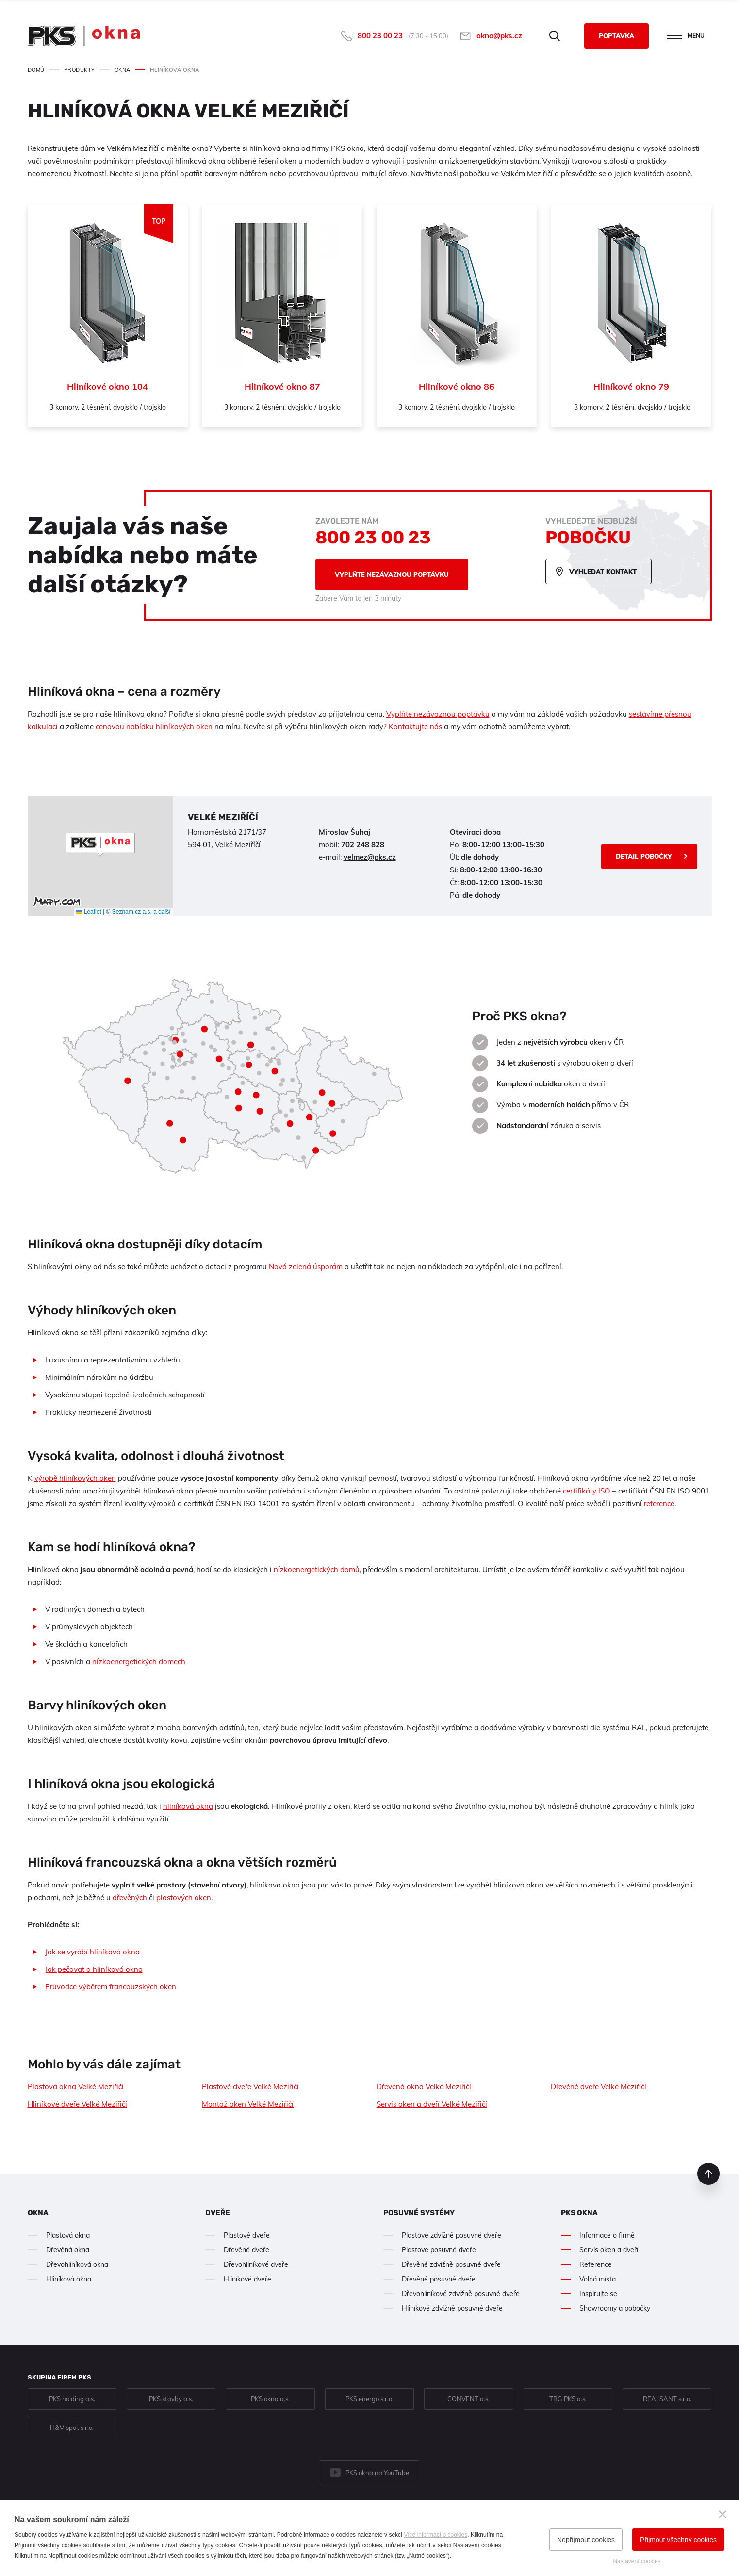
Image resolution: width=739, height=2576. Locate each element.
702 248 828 (362, 844)
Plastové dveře (247, 2235)
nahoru (708, 2174)
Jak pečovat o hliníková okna (94, 1969)
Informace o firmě (607, 2235)
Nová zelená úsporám (306, 1266)
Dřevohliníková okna (77, 2264)
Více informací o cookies (435, 2534)
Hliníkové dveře (247, 2279)
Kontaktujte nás (415, 726)
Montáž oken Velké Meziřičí (248, 2104)
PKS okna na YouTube (377, 2473)
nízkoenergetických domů (317, 1569)
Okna (38, 2212)
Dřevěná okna (67, 2250)
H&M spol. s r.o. (72, 2427)
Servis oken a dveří (608, 2250)
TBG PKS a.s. (568, 2399)
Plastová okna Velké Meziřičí (76, 2086)
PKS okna (579, 2212)
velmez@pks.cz (370, 857)
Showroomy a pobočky (614, 2308)
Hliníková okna (68, 2279)
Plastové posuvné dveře (439, 2250)
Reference (595, 2264)
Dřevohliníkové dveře (256, 2264)
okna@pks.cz (499, 35)
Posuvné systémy (419, 2212)
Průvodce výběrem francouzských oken (110, 1986)
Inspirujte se (598, 2293)
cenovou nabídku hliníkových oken (154, 726)
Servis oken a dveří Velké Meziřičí (432, 2104)
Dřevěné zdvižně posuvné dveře (451, 2264)
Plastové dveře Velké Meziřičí (250, 2086)
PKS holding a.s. (72, 2399)
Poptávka (616, 36)
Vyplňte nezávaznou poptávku (392, 574)
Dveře (217, 2212)
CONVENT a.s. (468, 2399)
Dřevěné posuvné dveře (439, 2279)
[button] (100, 844)
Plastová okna (68, 2235)
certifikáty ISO (586, 1490)
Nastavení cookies (636, 2561)
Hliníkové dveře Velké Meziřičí (77, 2104)
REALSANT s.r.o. (667, 2399)
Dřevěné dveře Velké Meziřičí (598, 2086)
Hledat (554, 36)
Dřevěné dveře (246, 2250)
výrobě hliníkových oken (75, 1478)
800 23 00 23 (380, 35)
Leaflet (88, 911)
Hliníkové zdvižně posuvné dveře (452, 2308)
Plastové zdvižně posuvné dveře (451, 2235)
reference (659, 1503)
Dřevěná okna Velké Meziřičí (424, 2086)
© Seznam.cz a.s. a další (138, 911)
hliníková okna (188, 1806)
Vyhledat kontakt (603, 571)
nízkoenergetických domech (138, 1661)
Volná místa (597, 2279)
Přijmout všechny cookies (678, 2539)
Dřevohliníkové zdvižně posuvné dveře (461, 2293)
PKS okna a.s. (270, 2399)
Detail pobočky (644, 856)
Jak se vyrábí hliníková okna (92, 1951)
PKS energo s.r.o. (369, 2399)
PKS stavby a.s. (171, 2399)
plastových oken (183, 1897)
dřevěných (130, 1897)
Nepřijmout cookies (586, 2539)
